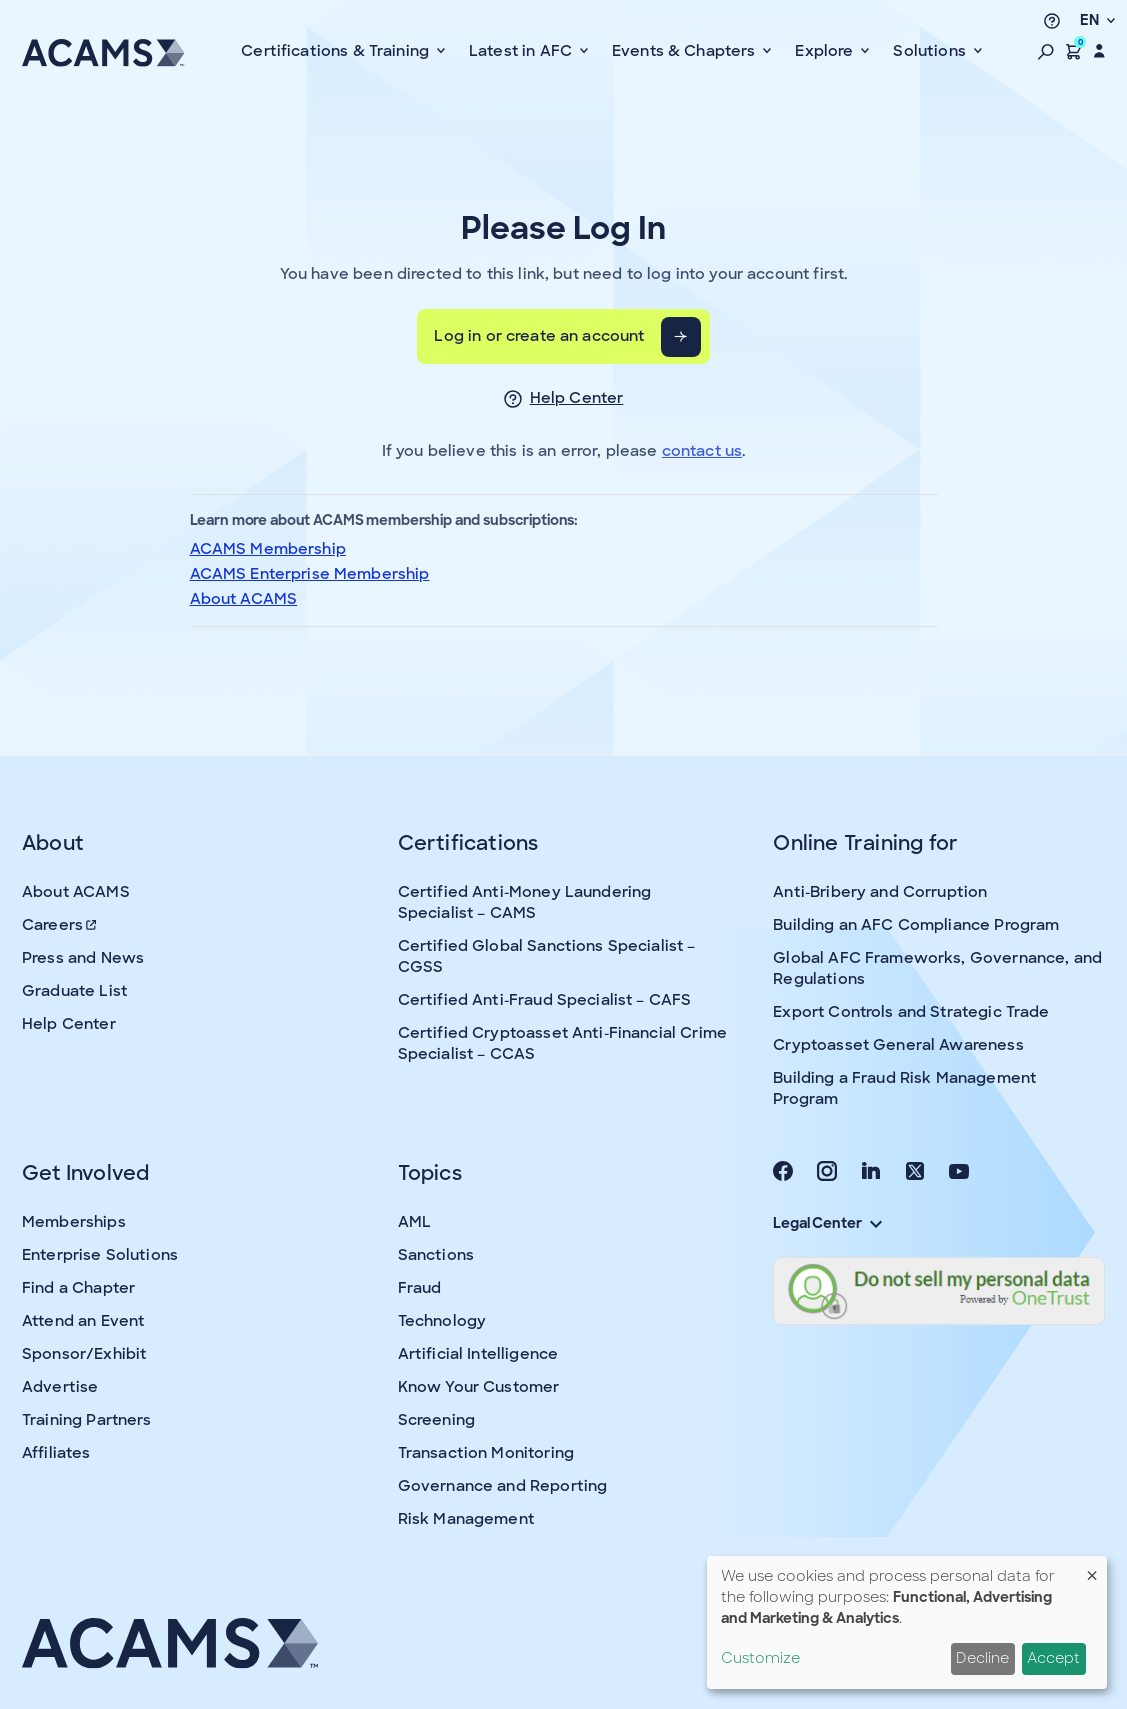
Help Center (577, 398)
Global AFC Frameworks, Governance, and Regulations (937, 968)
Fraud (420, 1288)
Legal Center (827, 1223)
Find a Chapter (78, 1288)
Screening (436, 1420)
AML (414, 1222)
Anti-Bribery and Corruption (880, 892)
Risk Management (466, 1519)
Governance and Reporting (503, 1486)
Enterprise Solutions (100, 1255)
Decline (982, 1658)
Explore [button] (826, 51)
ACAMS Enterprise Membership (310, 574)
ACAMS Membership (268, 549)
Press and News (83, 958)
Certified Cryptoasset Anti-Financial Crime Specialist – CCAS (562, 1043)
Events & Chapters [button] (686, 51)
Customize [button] (760, 1658)
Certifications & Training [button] (337, 51)
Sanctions (436, 1255)
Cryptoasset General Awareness (898, 1045)
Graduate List (74, 991)
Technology (442, 1321)
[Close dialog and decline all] (1092, 1568)
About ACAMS (244, 599)
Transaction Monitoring (486, 1453)
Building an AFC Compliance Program (916, 925)
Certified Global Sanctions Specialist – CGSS (547, 956)
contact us (702, 451)
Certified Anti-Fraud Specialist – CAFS (545, 1000)
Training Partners (87, 1420)
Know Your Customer (479, 1387)
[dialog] (907, 1622)
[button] (1046, 51)
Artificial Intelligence (478, 1354)
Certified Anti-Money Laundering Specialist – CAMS (525, 902)
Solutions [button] (931, 51)
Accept (1053, 1658)
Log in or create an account (539, 336)
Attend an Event (83, 1321)
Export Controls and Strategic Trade (911, 1012)
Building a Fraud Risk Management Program (904, 1088)
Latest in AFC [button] (522, 51)
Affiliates (56, 1453)
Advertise (60, 1387)
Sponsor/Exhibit (84, 1354)
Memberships (74, 1222)
